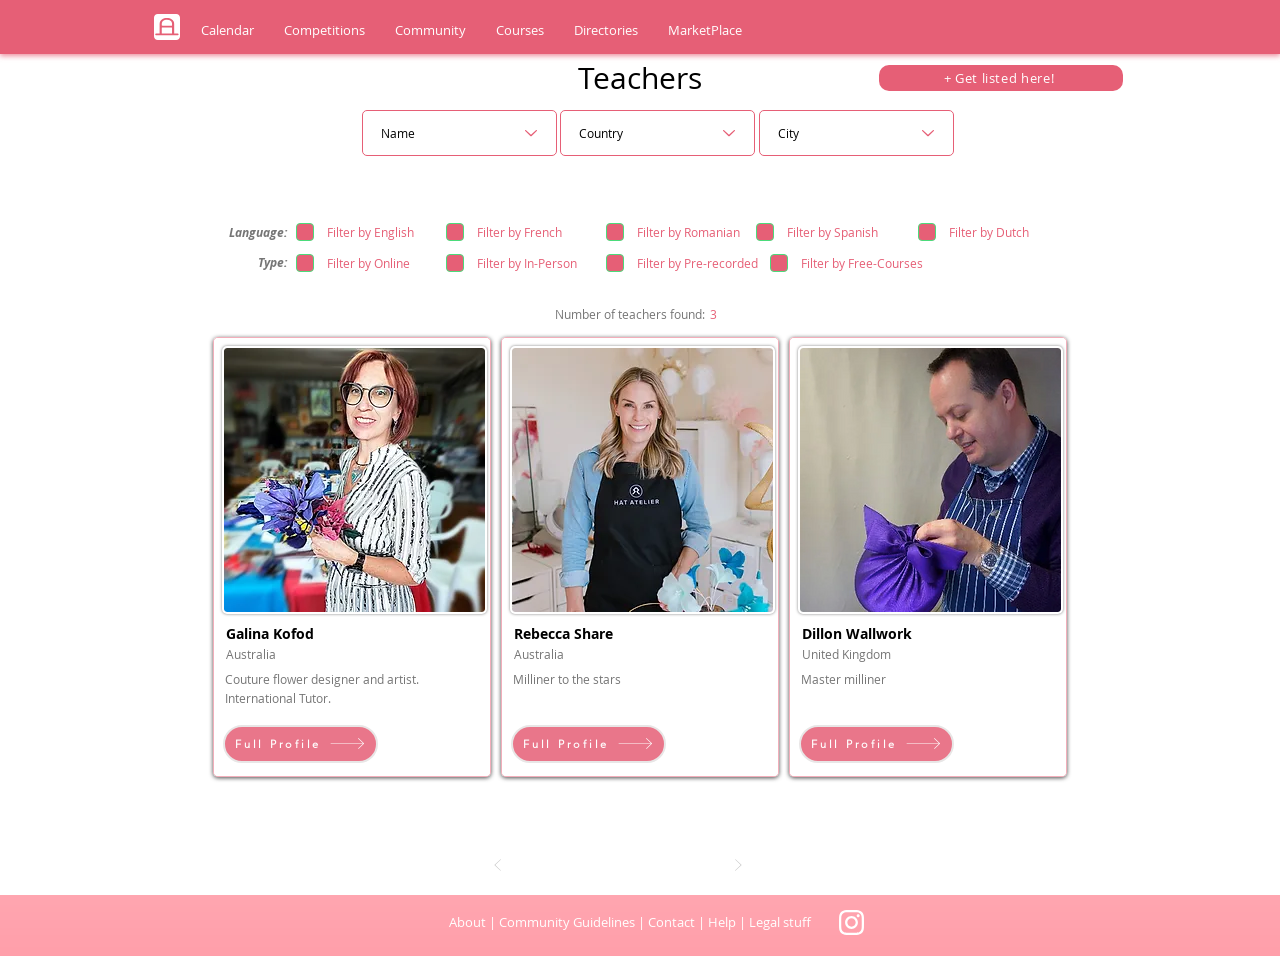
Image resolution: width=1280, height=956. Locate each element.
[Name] (459, 133)
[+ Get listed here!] (1001, 78)
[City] (856, 133)
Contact (673, 922)
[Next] (738, 865)
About (467, 922)
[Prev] (498, 865)
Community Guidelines (567, 922)
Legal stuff (780, 922)
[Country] (657, 133)
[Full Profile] (300, 744)
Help (722, 922)
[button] (227, 30)
